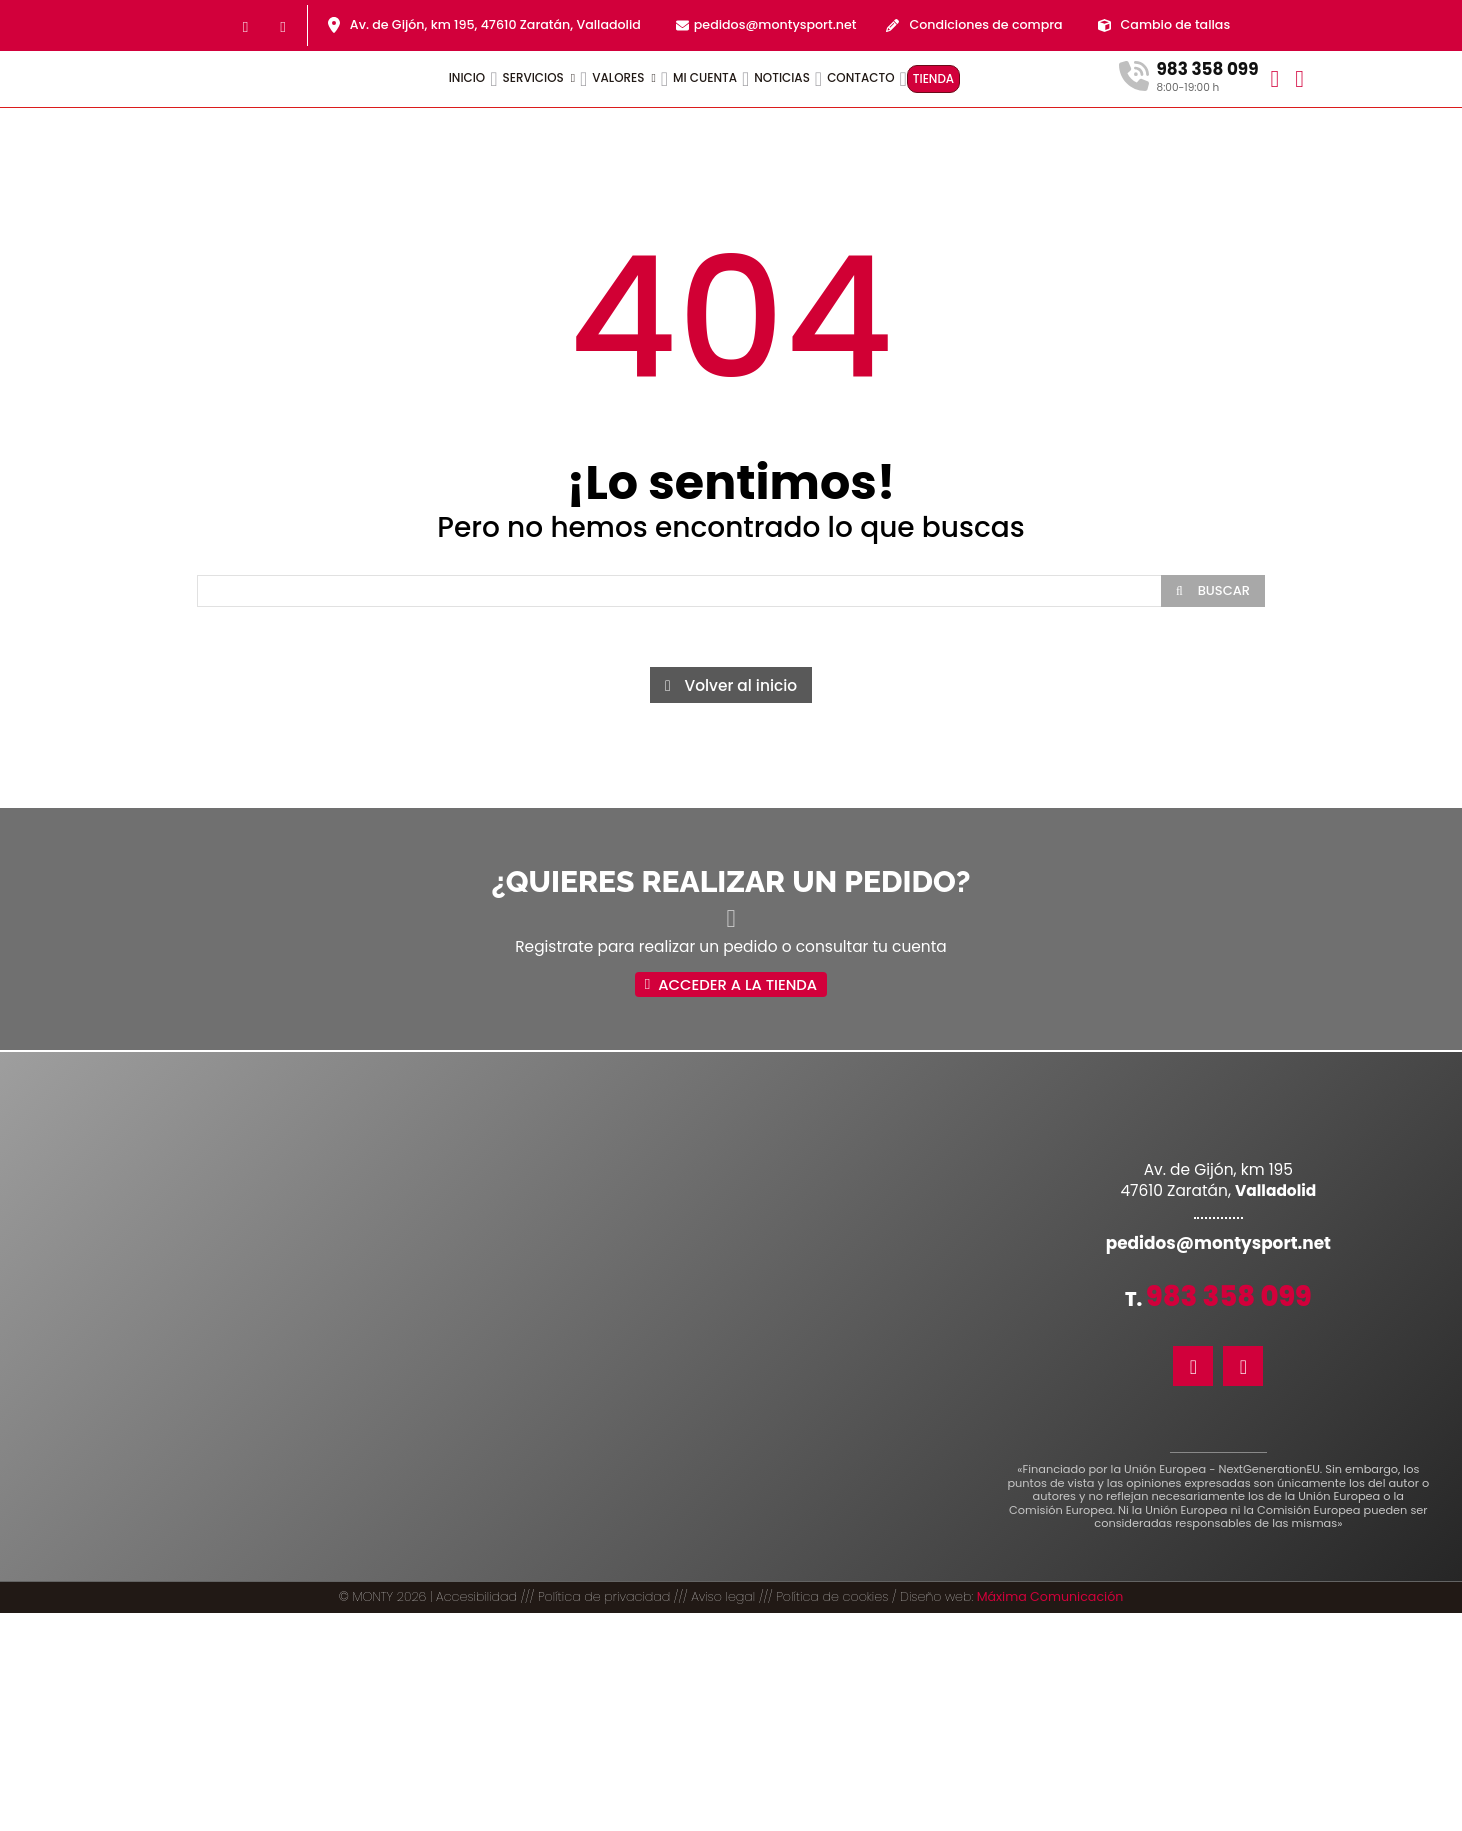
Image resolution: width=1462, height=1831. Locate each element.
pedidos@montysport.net (775, 24)
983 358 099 (1229, 1297)
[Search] (1213, 591)
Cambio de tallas (1176, 24)
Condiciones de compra (985, 24)
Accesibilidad (476, 1597)
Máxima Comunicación (1050, 1597)
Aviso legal (723, 1597)
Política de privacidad (604, 1597)
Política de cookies (832, 1597)
